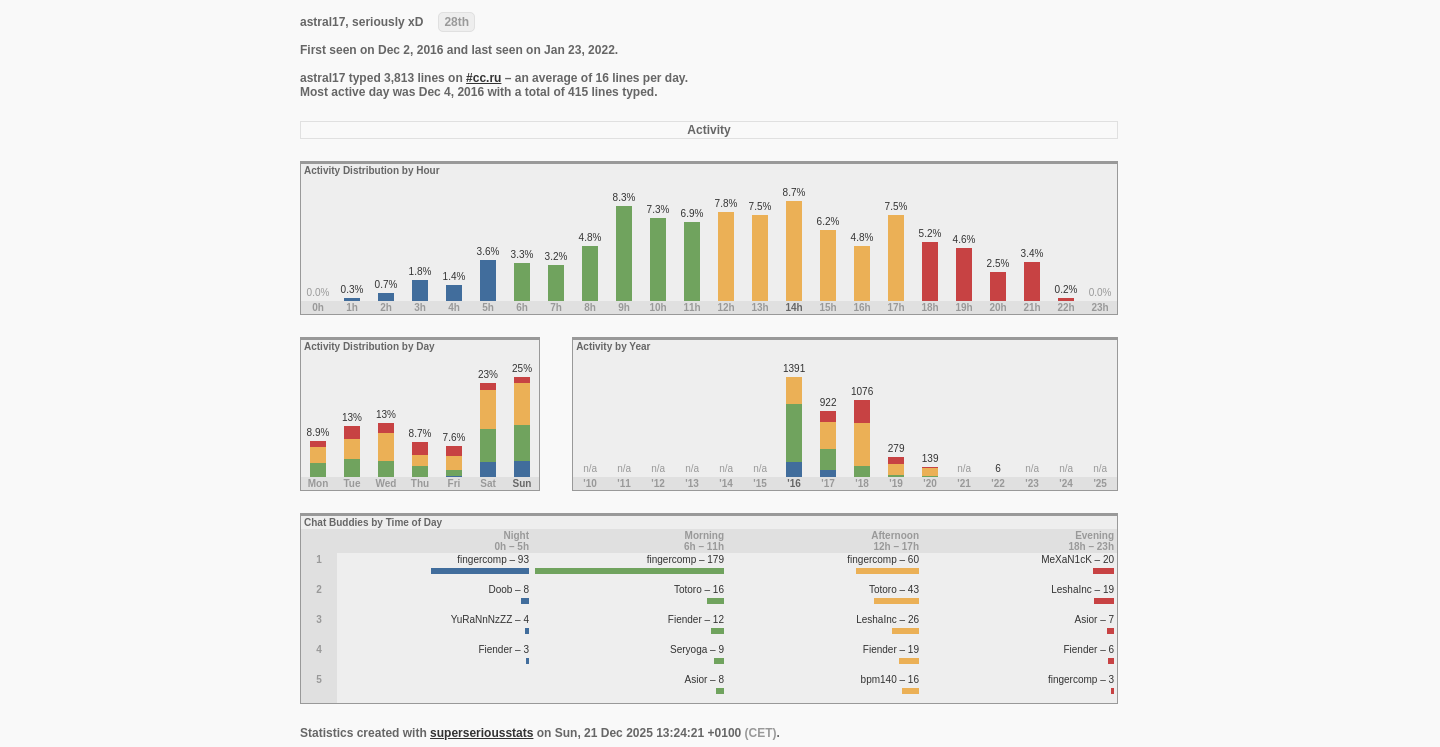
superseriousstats (481, 733)
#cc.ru (483, 78)
